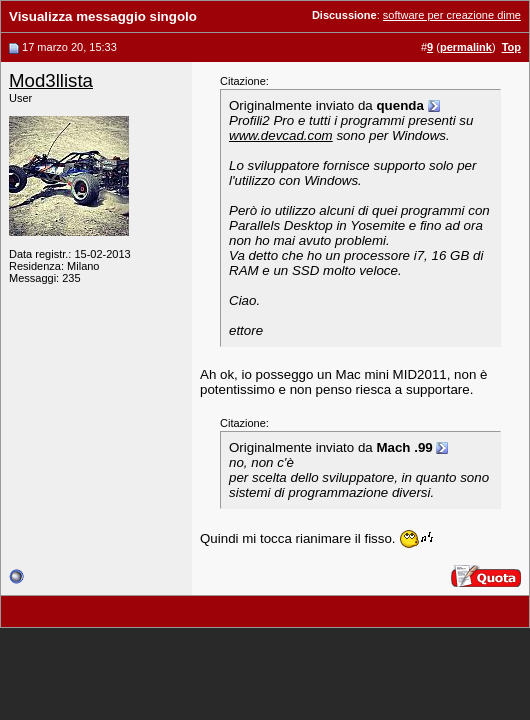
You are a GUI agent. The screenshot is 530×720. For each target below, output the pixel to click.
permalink (466, 47)
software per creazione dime (452, 15)
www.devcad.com (281, 135)
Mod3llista (51, 80)
